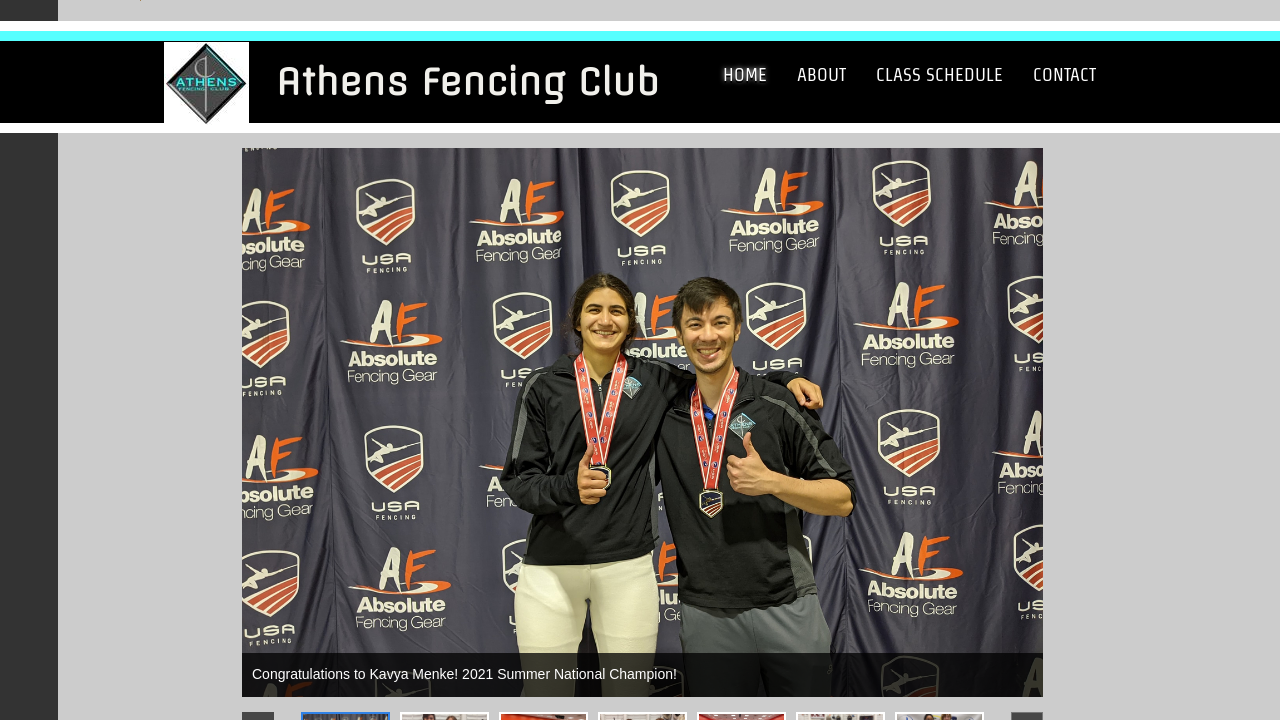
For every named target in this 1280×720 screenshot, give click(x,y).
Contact (1064, 74)
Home (745, 74)
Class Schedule (939, 74)
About (821, 74)
